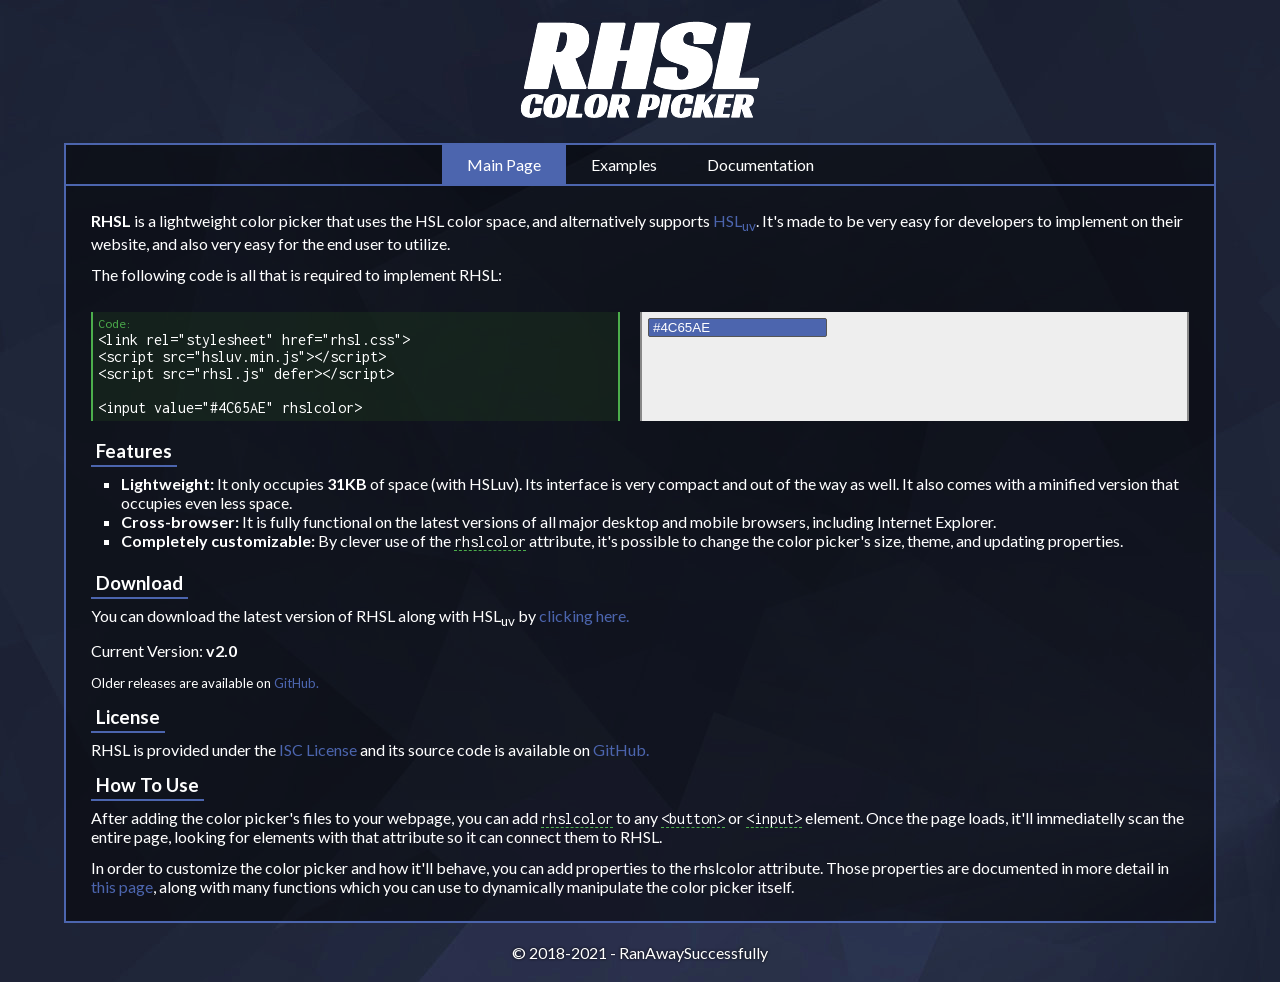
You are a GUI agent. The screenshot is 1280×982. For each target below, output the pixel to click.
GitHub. (296, 683)
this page (122, 886)
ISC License (318, 749)
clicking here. (584, 615)
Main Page (504, 164)
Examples (624, 164)
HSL (734, 220)
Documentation (760, 164)
